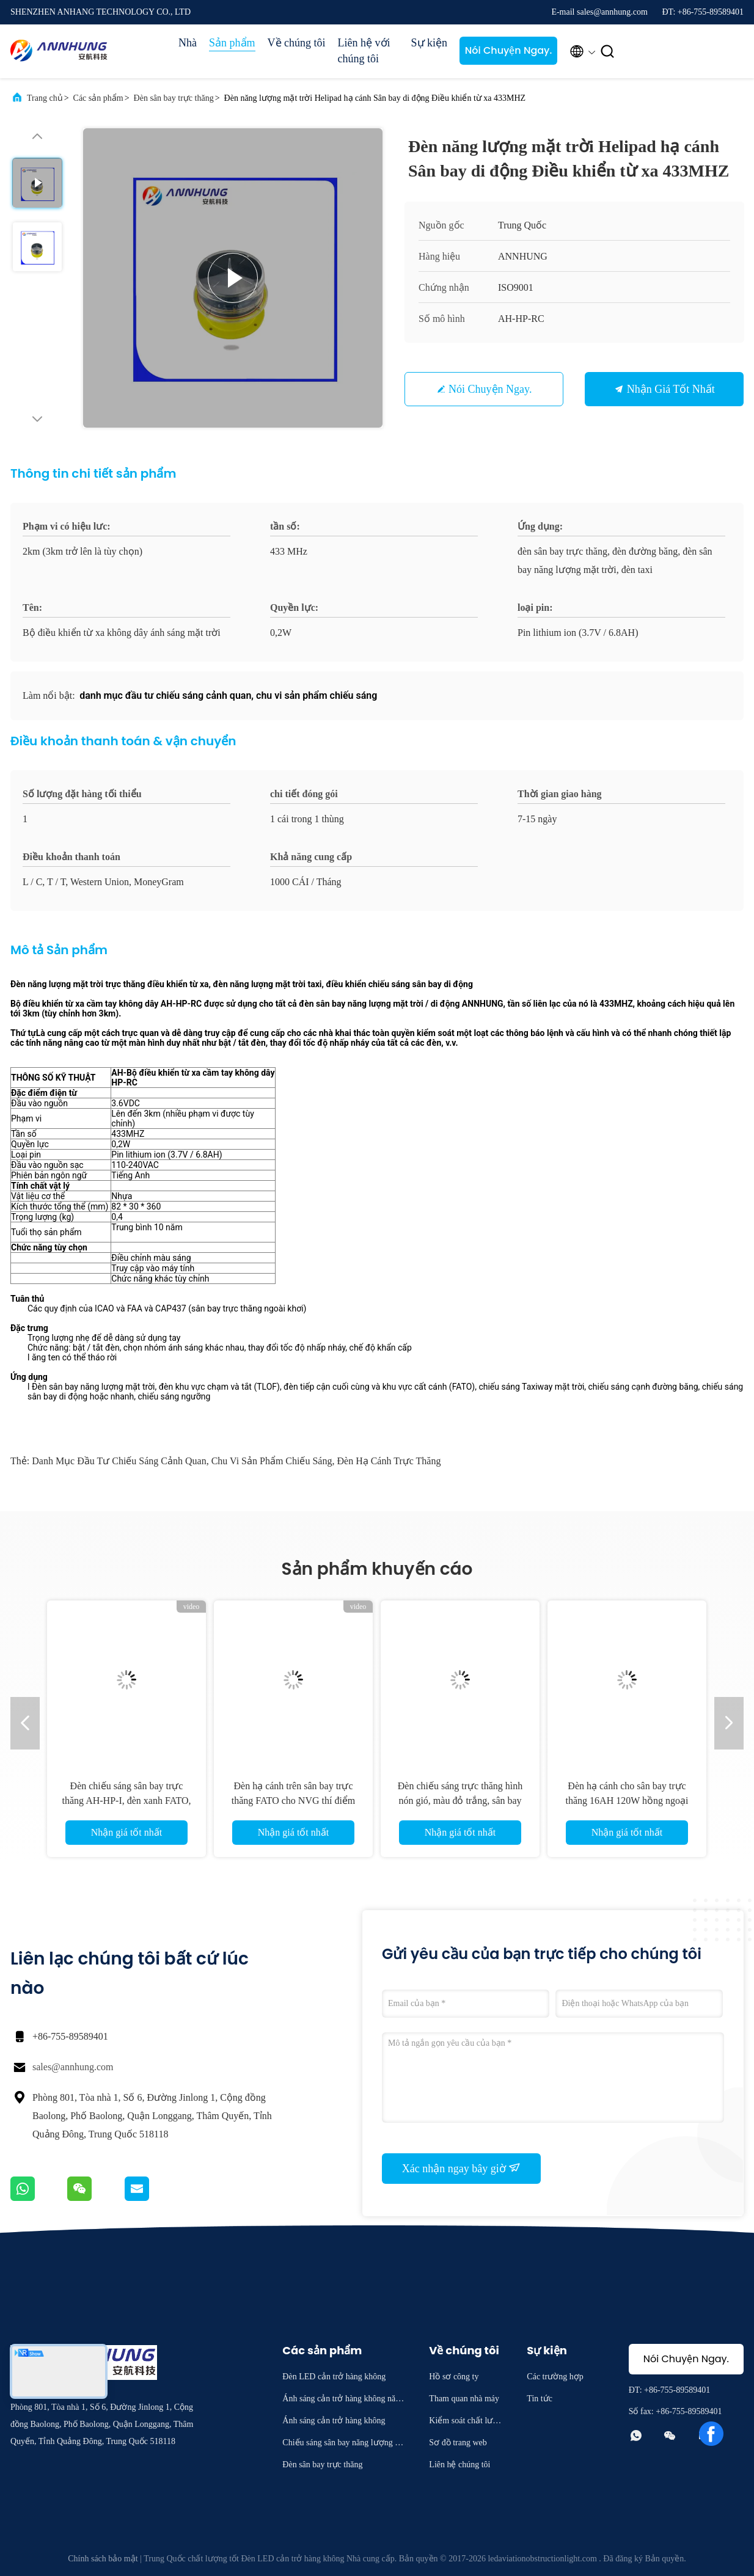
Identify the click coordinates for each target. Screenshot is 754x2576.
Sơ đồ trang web (457, 2442)
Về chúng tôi (297, 43)
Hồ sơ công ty (453, 2376)
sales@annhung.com (72, 2067)
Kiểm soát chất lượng (465, 2422)
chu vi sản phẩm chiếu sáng (271, 1461)
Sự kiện (429, 43)
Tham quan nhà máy (464, 2398)
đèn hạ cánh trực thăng (389, 1461)
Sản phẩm (232, 43)
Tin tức (539, 2398)
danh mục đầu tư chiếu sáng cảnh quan (119, 1461)
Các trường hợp (555, 2376)
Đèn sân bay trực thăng (174, 98)
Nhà (187, 43)
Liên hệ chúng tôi (459, 2464)
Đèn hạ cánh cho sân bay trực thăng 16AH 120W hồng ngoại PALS (627, 1800)
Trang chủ (45, 98)
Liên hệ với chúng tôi (364, 51)
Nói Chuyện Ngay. (508, 50)
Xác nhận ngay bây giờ (461, 2168)
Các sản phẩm (98, 98)
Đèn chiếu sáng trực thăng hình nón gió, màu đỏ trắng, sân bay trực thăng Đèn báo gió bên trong (460, 1800)
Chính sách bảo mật (102, 2558)
